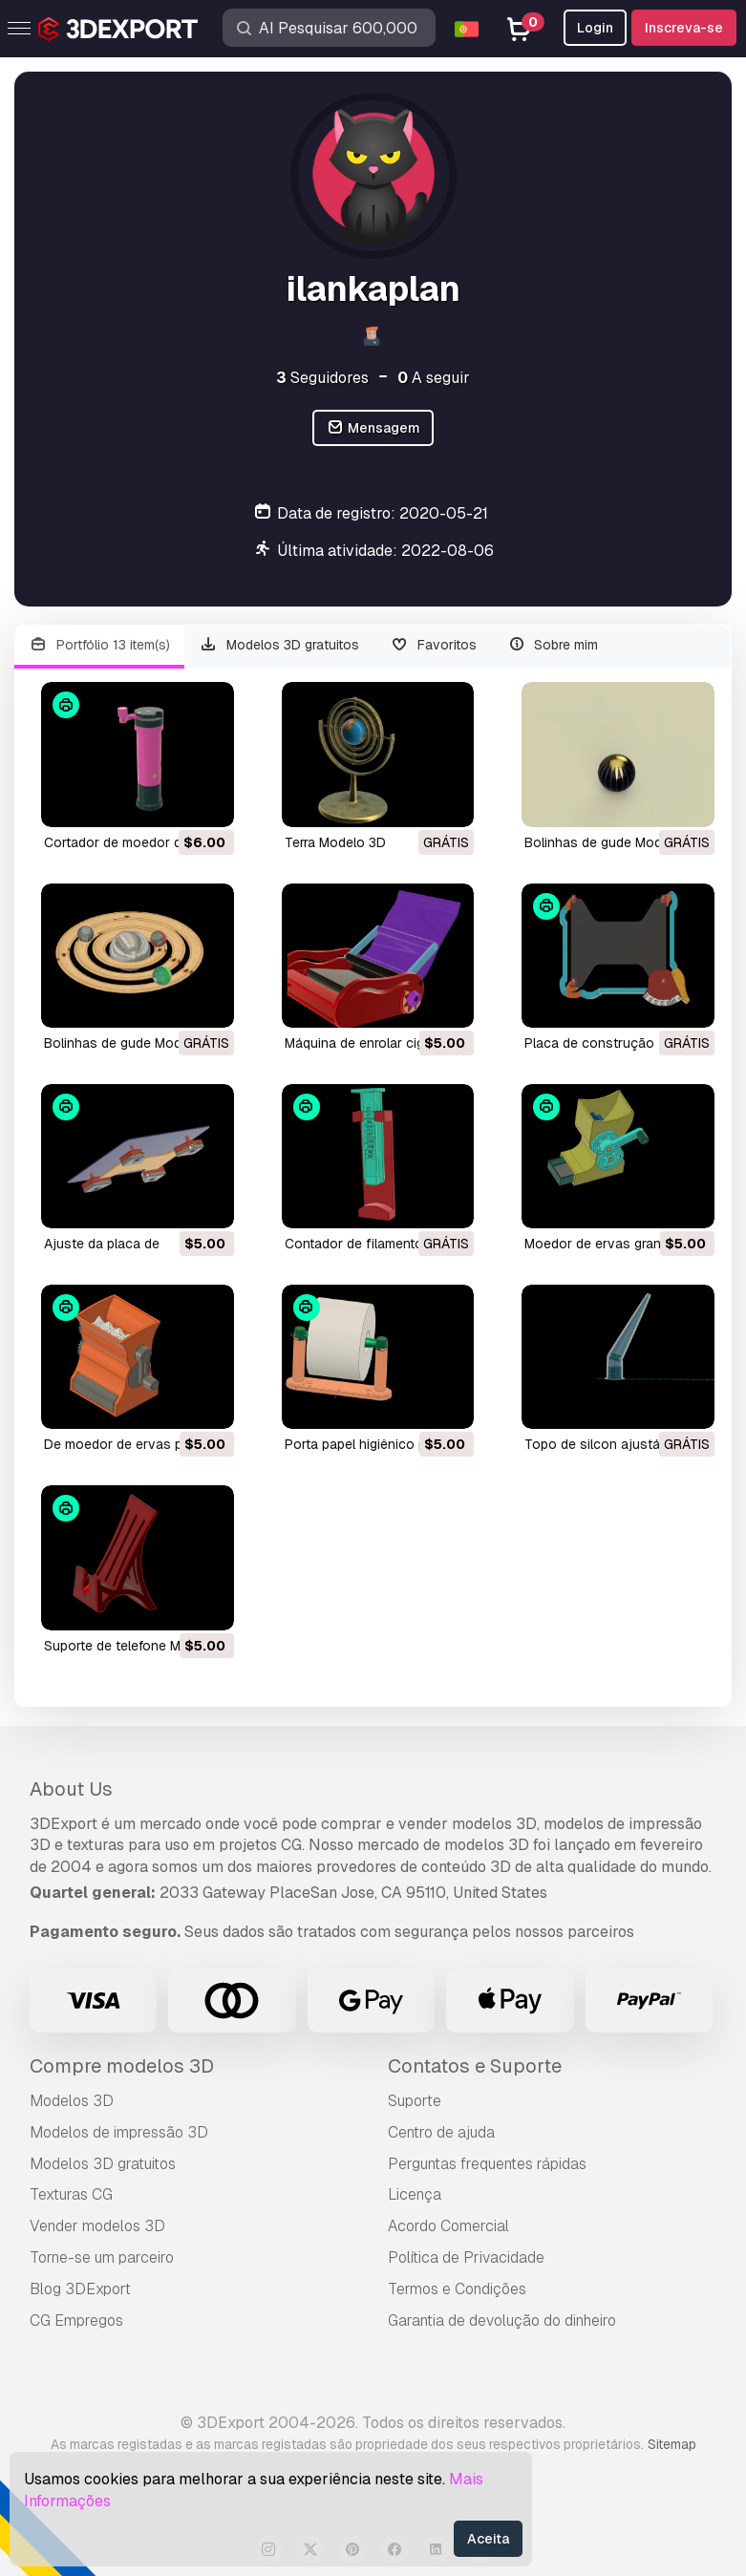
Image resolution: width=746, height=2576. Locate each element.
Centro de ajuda (441, 2132)
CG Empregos (76, 2320)
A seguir (433, 378)
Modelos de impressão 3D (119, 2132)
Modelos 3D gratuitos (280, 645)
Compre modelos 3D (122, 2066)
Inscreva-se (684, 27)
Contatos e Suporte (475, 2066)
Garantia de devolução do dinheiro (502, 2320)
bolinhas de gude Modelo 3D (613, 842)
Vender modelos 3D (97, 2226)
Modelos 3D (72, 2101)
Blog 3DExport (80, 2289)
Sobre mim (553, 645)
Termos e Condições (457, 2289)
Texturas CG (71, 2194)
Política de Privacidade (466, 2257)
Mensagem (373, 428)
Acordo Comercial (448, 2226)
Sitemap (672, 2444)
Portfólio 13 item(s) (99, 645)
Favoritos (433, 645)
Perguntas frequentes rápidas (487, 2164)
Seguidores (322, 378)
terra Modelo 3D (335, 842)
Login (595, 27)
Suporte (414, 2101)
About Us (71, 1789)
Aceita (488, 2538)
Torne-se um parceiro (102, 2257)
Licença (414, 2194)
